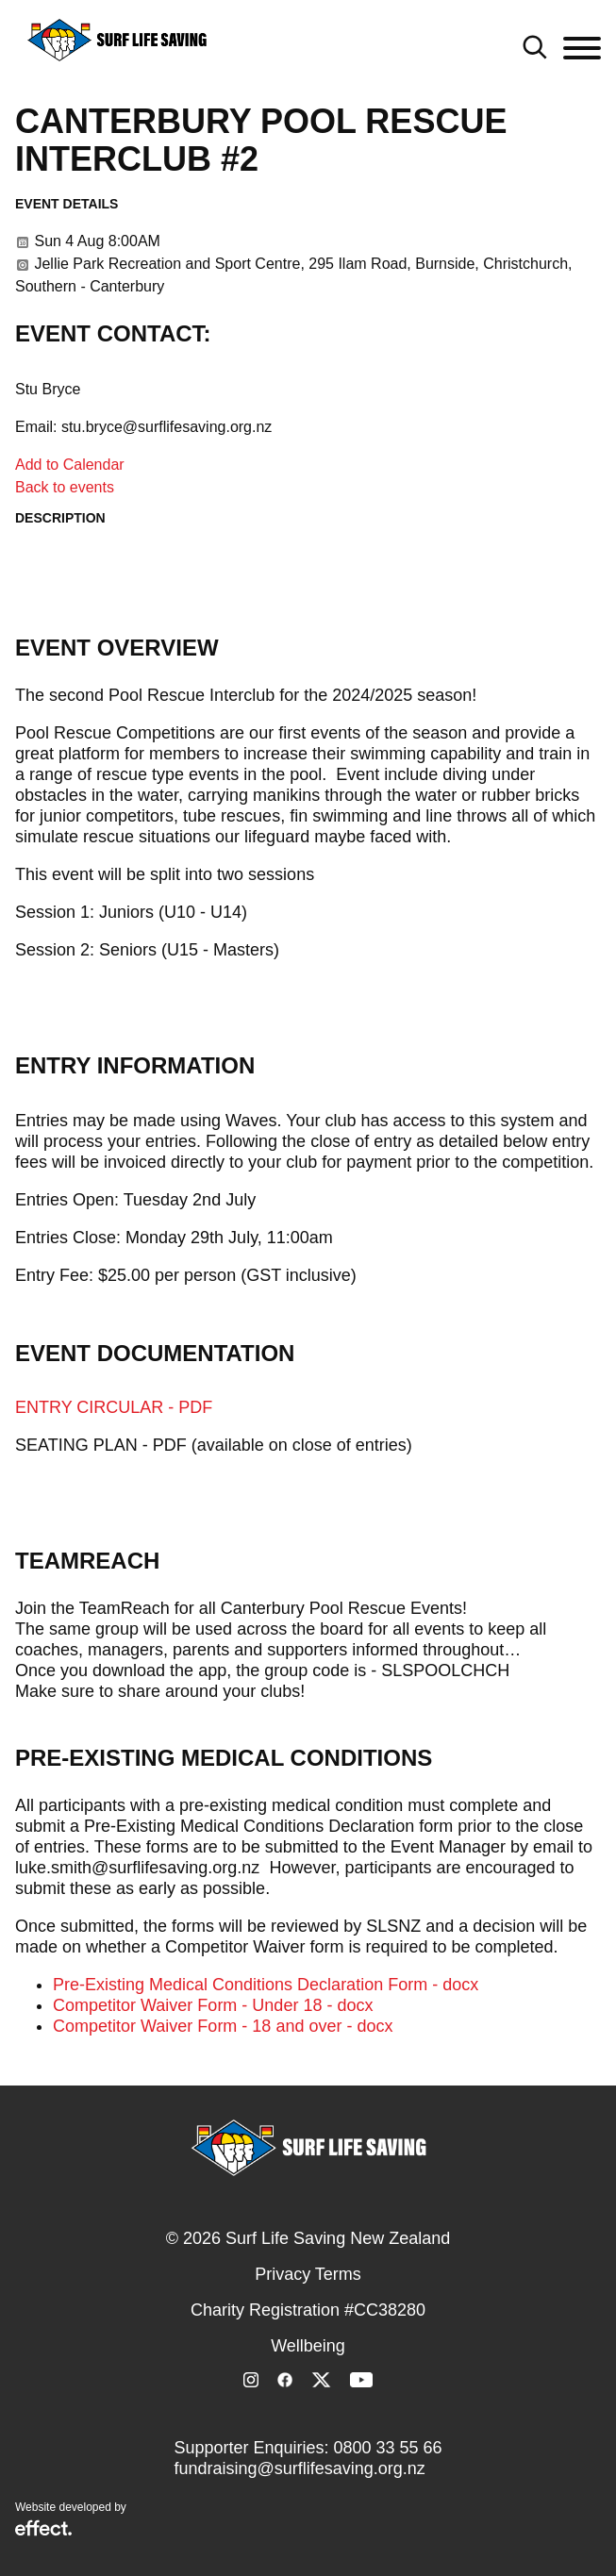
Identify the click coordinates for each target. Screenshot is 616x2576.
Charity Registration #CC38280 (308, 2310)
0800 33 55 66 (387, 2447)
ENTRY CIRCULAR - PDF (113, 1407)
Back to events (64, 487)
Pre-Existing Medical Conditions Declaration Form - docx (265, 1984)
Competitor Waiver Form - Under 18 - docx (213, 2005)
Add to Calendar (70, 465)
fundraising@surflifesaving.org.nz (299, 2468)
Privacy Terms (308, 2274)
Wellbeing (308, 2345)
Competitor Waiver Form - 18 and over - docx (222, 2026)
